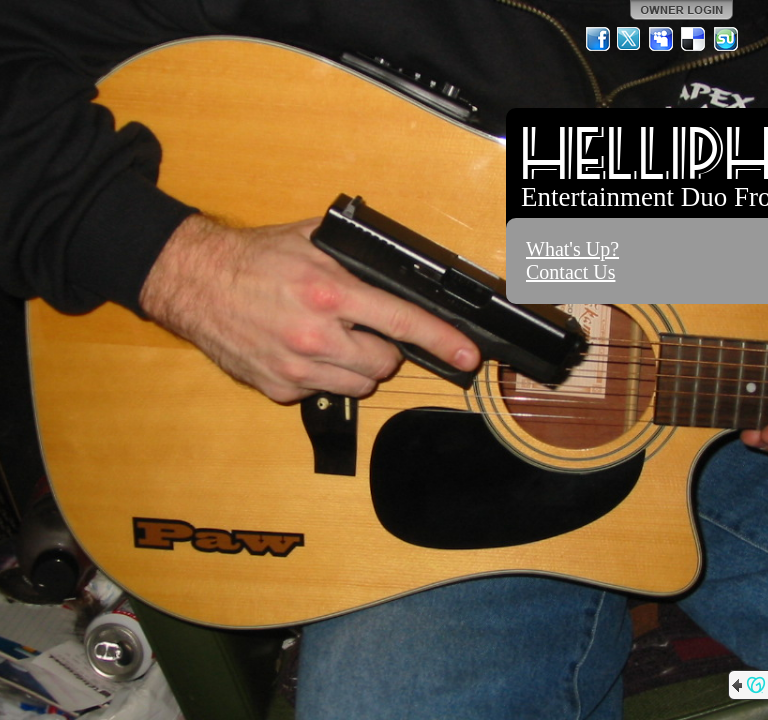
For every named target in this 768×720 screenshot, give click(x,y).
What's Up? (572, 249)
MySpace (662, 39)
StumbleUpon (726, 39)
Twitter (630, 39)
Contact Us (570, 272)
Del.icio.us (694, 39)
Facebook (598, 39)
